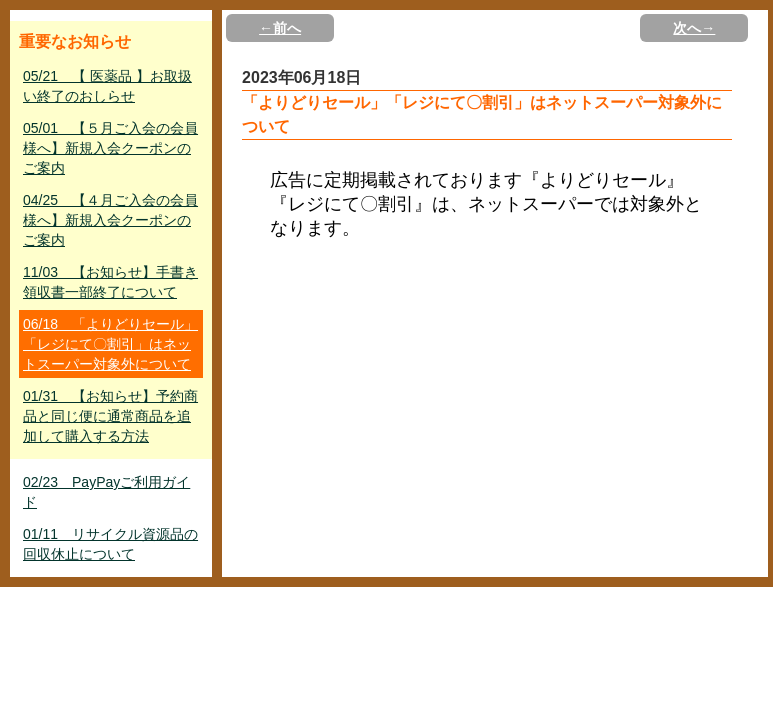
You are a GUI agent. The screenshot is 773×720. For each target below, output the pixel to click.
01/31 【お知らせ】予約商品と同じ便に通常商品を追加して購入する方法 (110, 416)
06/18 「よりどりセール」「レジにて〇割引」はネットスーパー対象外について (110, 344)
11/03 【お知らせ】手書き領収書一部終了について (110, 282)
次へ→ (694, 28)
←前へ (280, 28)
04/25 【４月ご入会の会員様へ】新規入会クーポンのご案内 (110, 220)
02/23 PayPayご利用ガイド (106, 492)
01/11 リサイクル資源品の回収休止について (110, 544)
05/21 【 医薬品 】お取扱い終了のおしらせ (107, 86)
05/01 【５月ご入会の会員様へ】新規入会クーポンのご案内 (110, 148)
